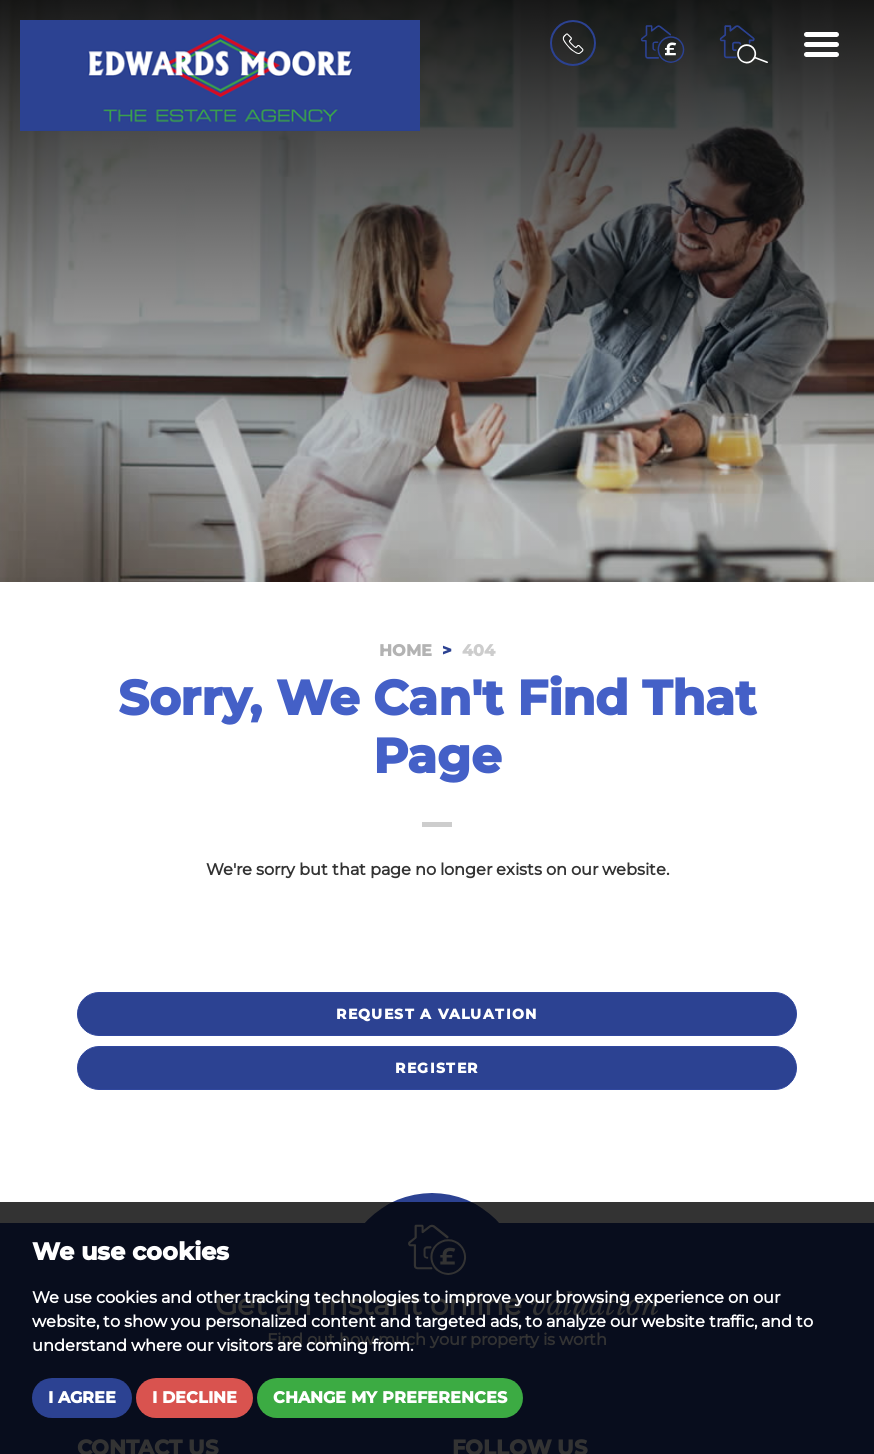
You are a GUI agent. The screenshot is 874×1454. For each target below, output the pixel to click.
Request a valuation (437, 1014)
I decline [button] (194, 1397)
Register (436, 1068)
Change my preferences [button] (390, 1397)
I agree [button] (82, 1397)
